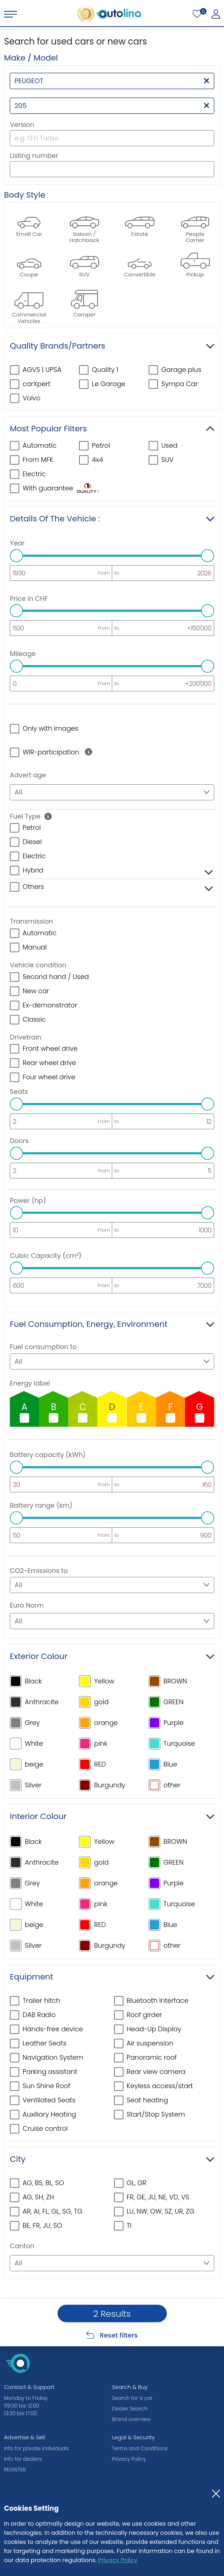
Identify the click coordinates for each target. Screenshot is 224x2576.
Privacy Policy (117, 2560)
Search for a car (132, 2398)
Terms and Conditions (140, 2448)
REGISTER (15, 2469)
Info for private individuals (36, 2448)
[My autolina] (216, 14)
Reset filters (119, 2335)
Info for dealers (23, 2459)
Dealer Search (130, 2408)
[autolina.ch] (109, 13)
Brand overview (131, 2419)
